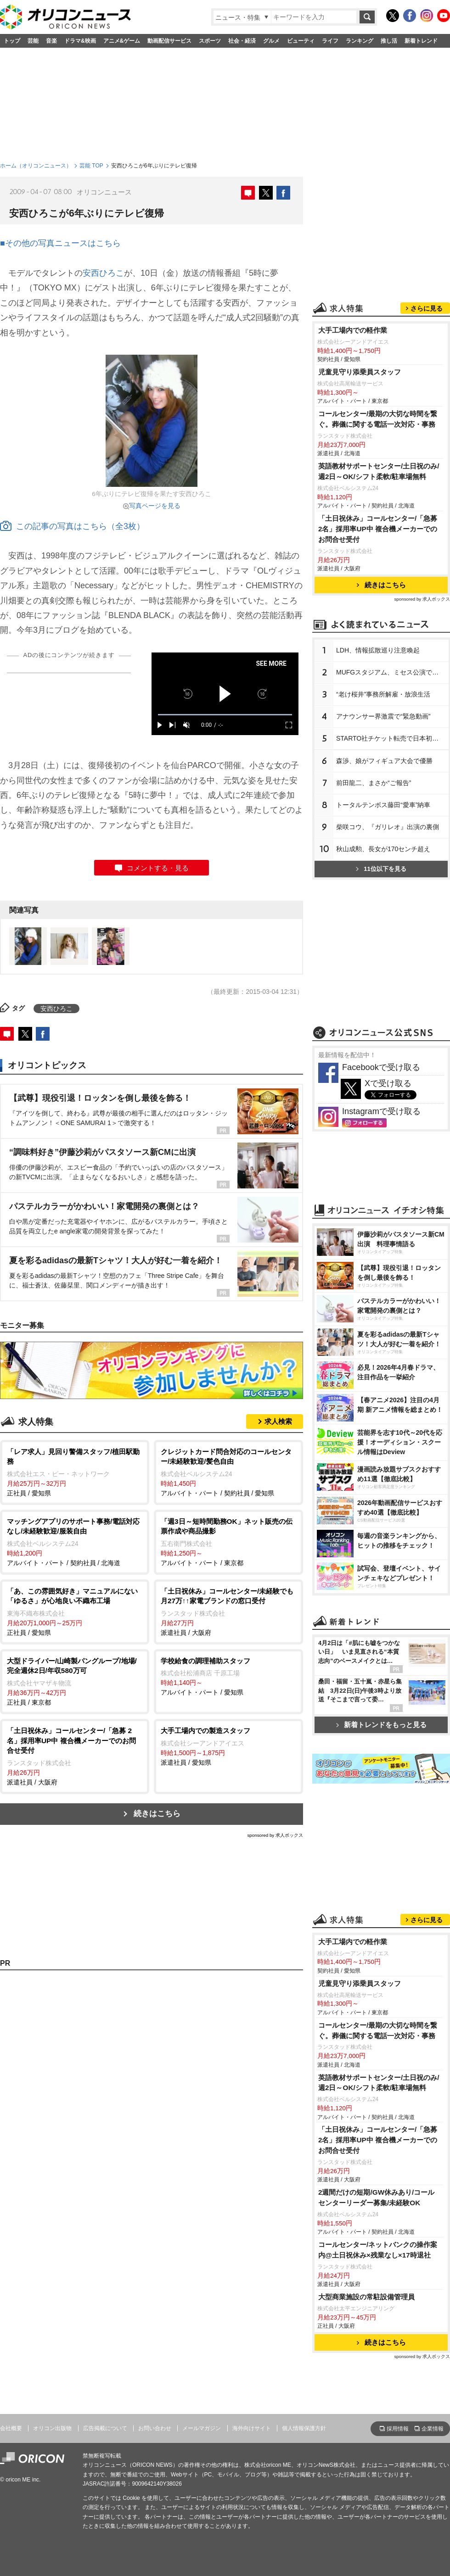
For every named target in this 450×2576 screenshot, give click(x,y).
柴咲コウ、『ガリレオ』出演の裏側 (387, 827)
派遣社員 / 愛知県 (228, 1746)
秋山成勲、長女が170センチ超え (383, 849)
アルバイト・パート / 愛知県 (228, 1676)
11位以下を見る (381, 868)
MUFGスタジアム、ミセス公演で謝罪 (390, 672)
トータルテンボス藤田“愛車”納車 (383, 804)
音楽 (51, 41)
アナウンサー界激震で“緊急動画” (383, 716)
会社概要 (11, 2428)
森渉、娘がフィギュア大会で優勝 (384, 760)
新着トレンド (421, 41)
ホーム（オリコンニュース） (36, 165)
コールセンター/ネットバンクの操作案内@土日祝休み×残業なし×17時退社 (377, 2250)
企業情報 (433, 2428)
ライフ (330, 41)
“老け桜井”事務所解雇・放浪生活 (383, 694)
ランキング (359, 41)
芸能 (33, 41)
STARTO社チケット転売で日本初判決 (390, 738)
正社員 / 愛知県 (74, 1472)
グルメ (271, 41)
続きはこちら (157, 1813)
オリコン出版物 (52, 2428)
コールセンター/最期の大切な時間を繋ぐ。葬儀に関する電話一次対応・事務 (377, 419)
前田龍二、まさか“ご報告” (373, 782)
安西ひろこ (103, 273)
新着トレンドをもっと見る (381, 1724)
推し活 (389, 41)
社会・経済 (242, 41)
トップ (12, 41)
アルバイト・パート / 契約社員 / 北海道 (74, 1542)
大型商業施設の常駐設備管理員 (366, 2297)
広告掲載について (105, 2428)
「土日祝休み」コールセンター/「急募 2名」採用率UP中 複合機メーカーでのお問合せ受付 (377, 528)
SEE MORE (271, 663)
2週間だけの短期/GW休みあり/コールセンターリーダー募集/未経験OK (376, 2197)
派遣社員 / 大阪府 (228, 1611)
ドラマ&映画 (80, 41)
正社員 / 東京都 (74, 1681)
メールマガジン (201, 2428)
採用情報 (398, 2428)
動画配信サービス (169, 41)
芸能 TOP (91, 165)
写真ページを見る (154, 505)
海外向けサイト (251, 2428)
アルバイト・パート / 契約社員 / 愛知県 (228, 1472)
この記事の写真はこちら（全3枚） (72, 526)
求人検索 (278, 1421)
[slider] (225, 714)
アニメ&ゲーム (122, 41)
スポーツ (210, 41)
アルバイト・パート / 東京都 (228, 1542)
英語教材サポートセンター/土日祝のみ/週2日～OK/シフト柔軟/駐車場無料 (378, 471)
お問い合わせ (154, 2428)
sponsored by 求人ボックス (275, 1835)
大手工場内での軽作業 (352, 330)
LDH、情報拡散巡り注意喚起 (378, 650)
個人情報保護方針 (304, 2428)
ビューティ (301, 41)
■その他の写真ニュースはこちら (60, 243)
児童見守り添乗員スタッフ (359, 372)
